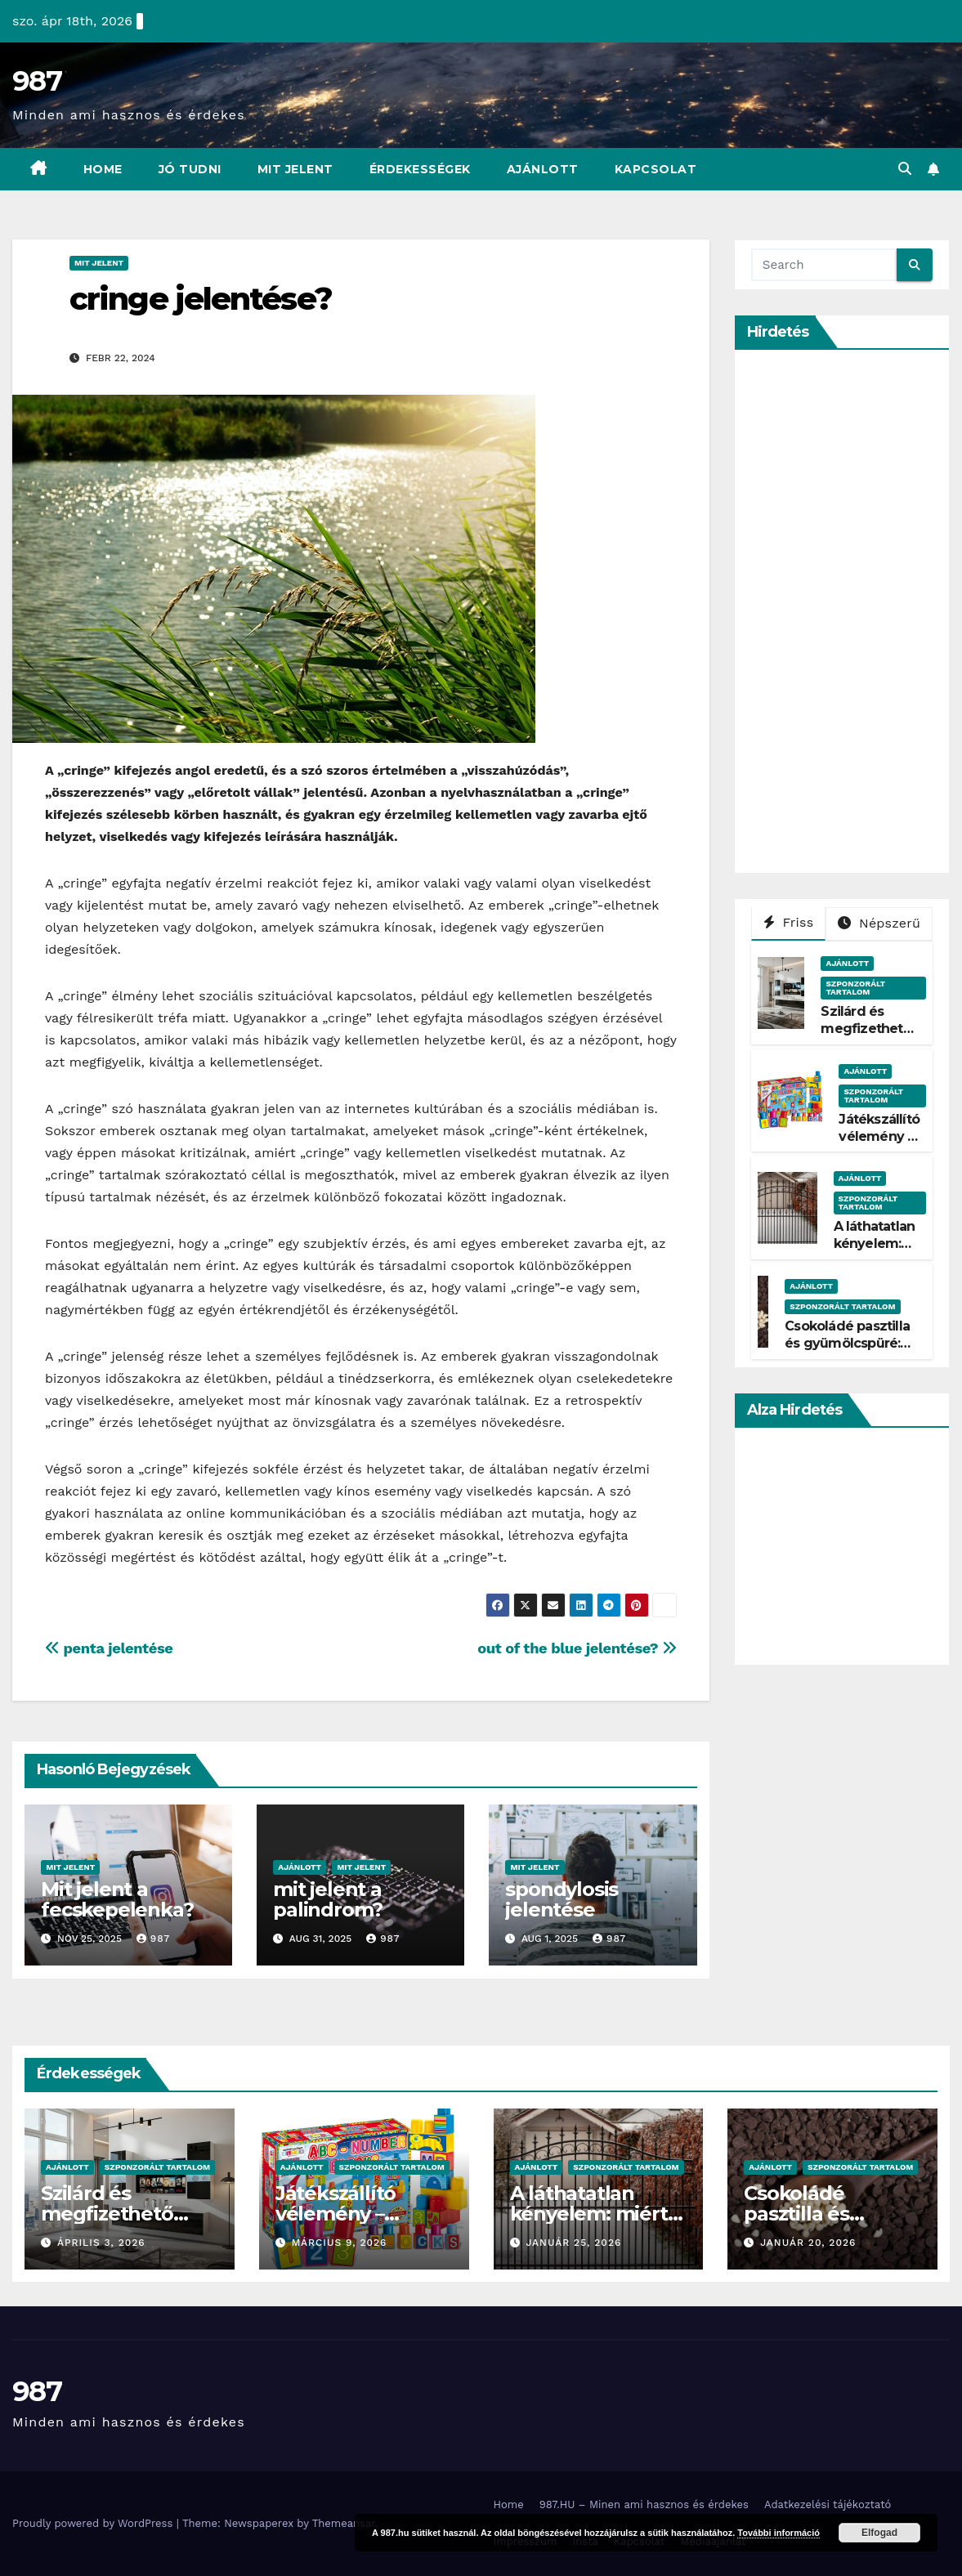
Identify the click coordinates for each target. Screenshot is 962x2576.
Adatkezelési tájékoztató (827, 2504)
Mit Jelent (295, 169)
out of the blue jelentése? (576, 1648)
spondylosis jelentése (561, 1899)
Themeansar (343, 2523)
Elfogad (879, 2532)
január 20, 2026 (808, 2242)
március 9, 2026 (339, 2242)
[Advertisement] (856, 611)
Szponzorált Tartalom (855, 987)
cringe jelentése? (200, 299)
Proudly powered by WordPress (94, 2523)
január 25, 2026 (573, 2242)
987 (36, 81)
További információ (778, 2533)
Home (103, 169)
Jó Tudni (190, 169)
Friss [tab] (788, 922)
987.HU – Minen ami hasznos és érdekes (644, 2504)
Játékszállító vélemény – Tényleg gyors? (879, 1144)
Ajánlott (543, 169)
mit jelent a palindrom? (328, 1899)
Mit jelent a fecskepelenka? (117, 1899)
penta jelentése (108, 1648)
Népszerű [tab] (879, 923)
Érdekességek (420, 169)
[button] (904, 169)
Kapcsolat (656, 169)
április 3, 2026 (101, 2242)
